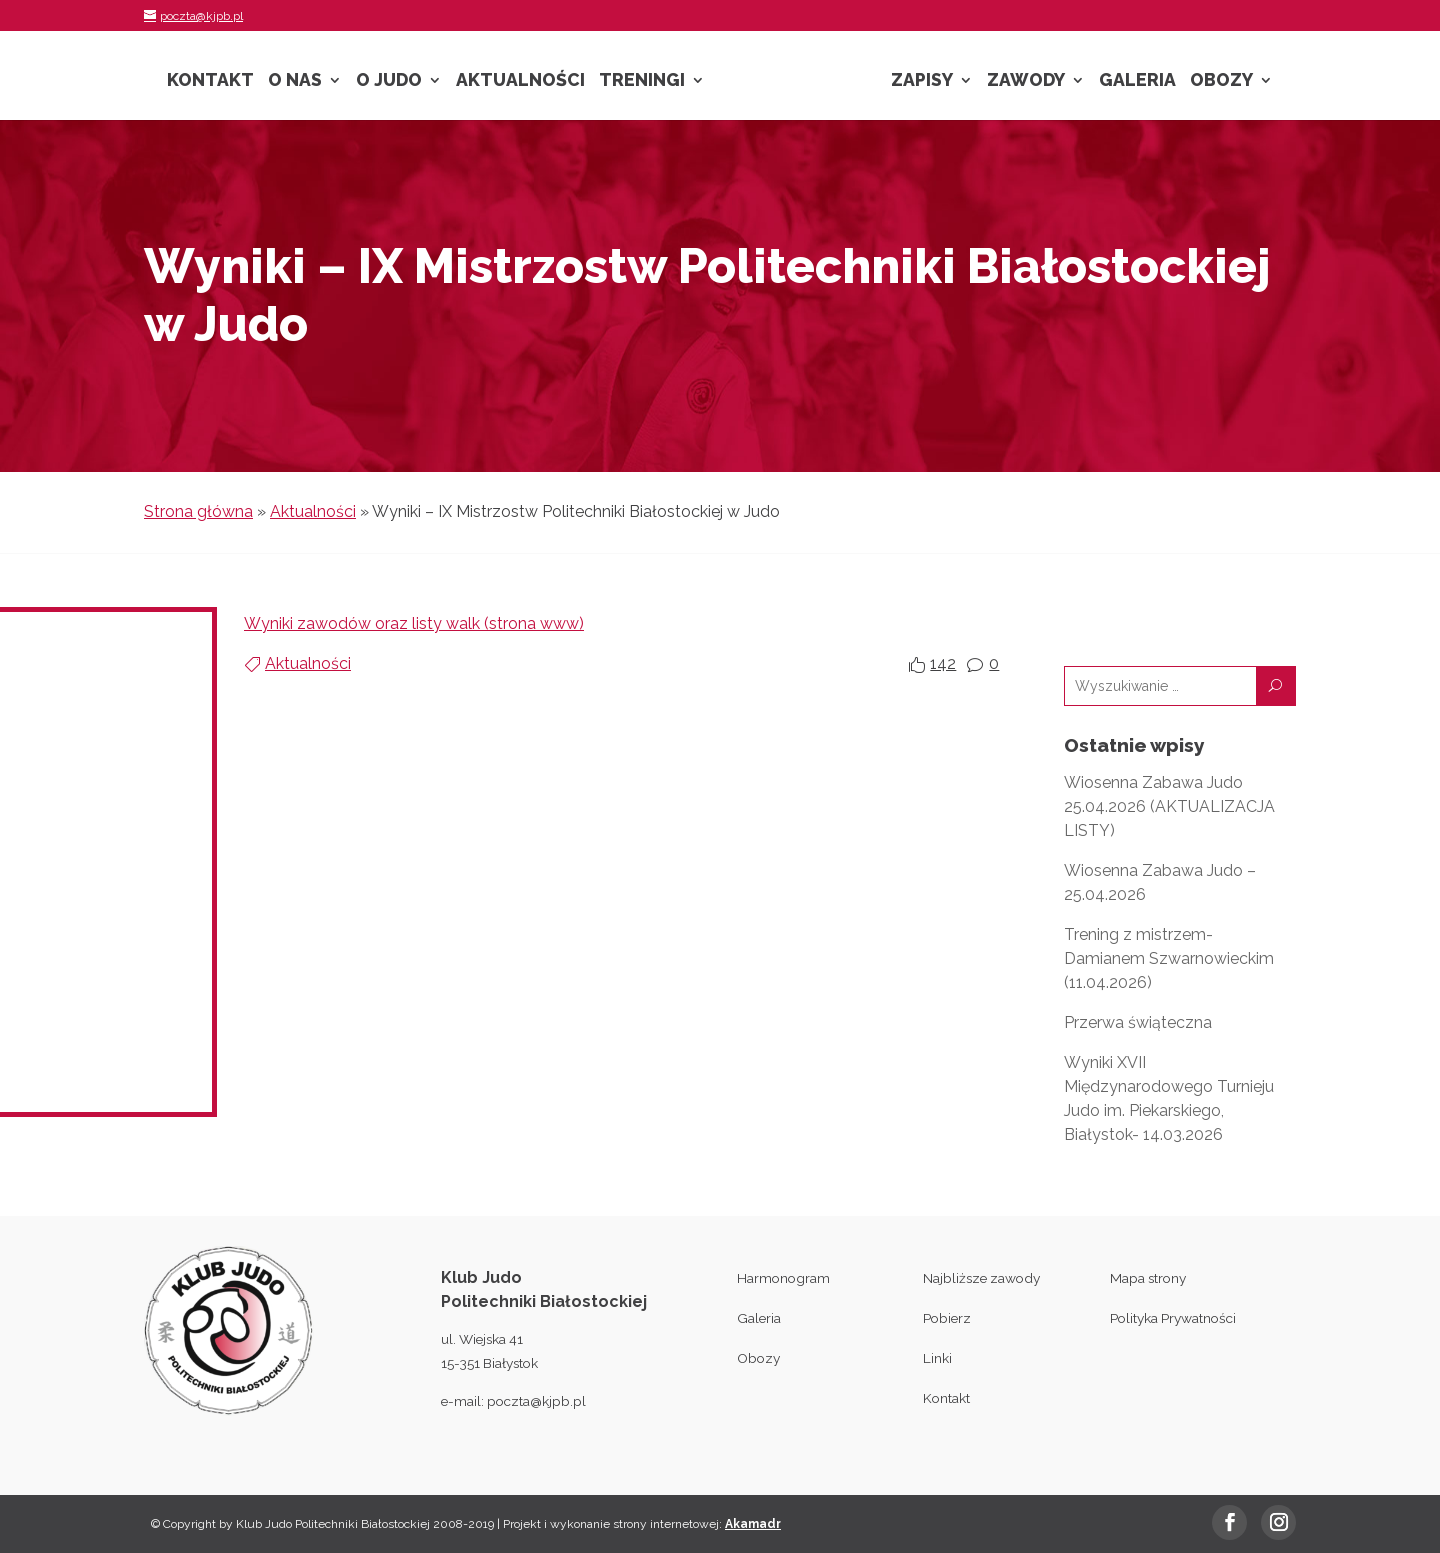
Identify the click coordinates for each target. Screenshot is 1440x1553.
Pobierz (947, 1318)
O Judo (389, 81)
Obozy (1221, 81)
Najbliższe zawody (981, 1278)
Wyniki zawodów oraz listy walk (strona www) (414, 623)
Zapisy (922, 81)
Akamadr (753, 1524)
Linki (937, 1358)
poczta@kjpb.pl (536, 1401)
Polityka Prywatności (1173, 1318)
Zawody (1026, 81)
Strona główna (198, 511)
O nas (295, 81)
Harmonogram (783, 1278)
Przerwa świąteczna (1138, 1022)
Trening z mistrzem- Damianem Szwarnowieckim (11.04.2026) (1169, 958)
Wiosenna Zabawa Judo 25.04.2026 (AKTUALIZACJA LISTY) (1169, 806)
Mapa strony (1148, 1278)
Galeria (1137, 81)
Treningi (642, 81)
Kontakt (210, 81)
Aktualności (520, 81)
